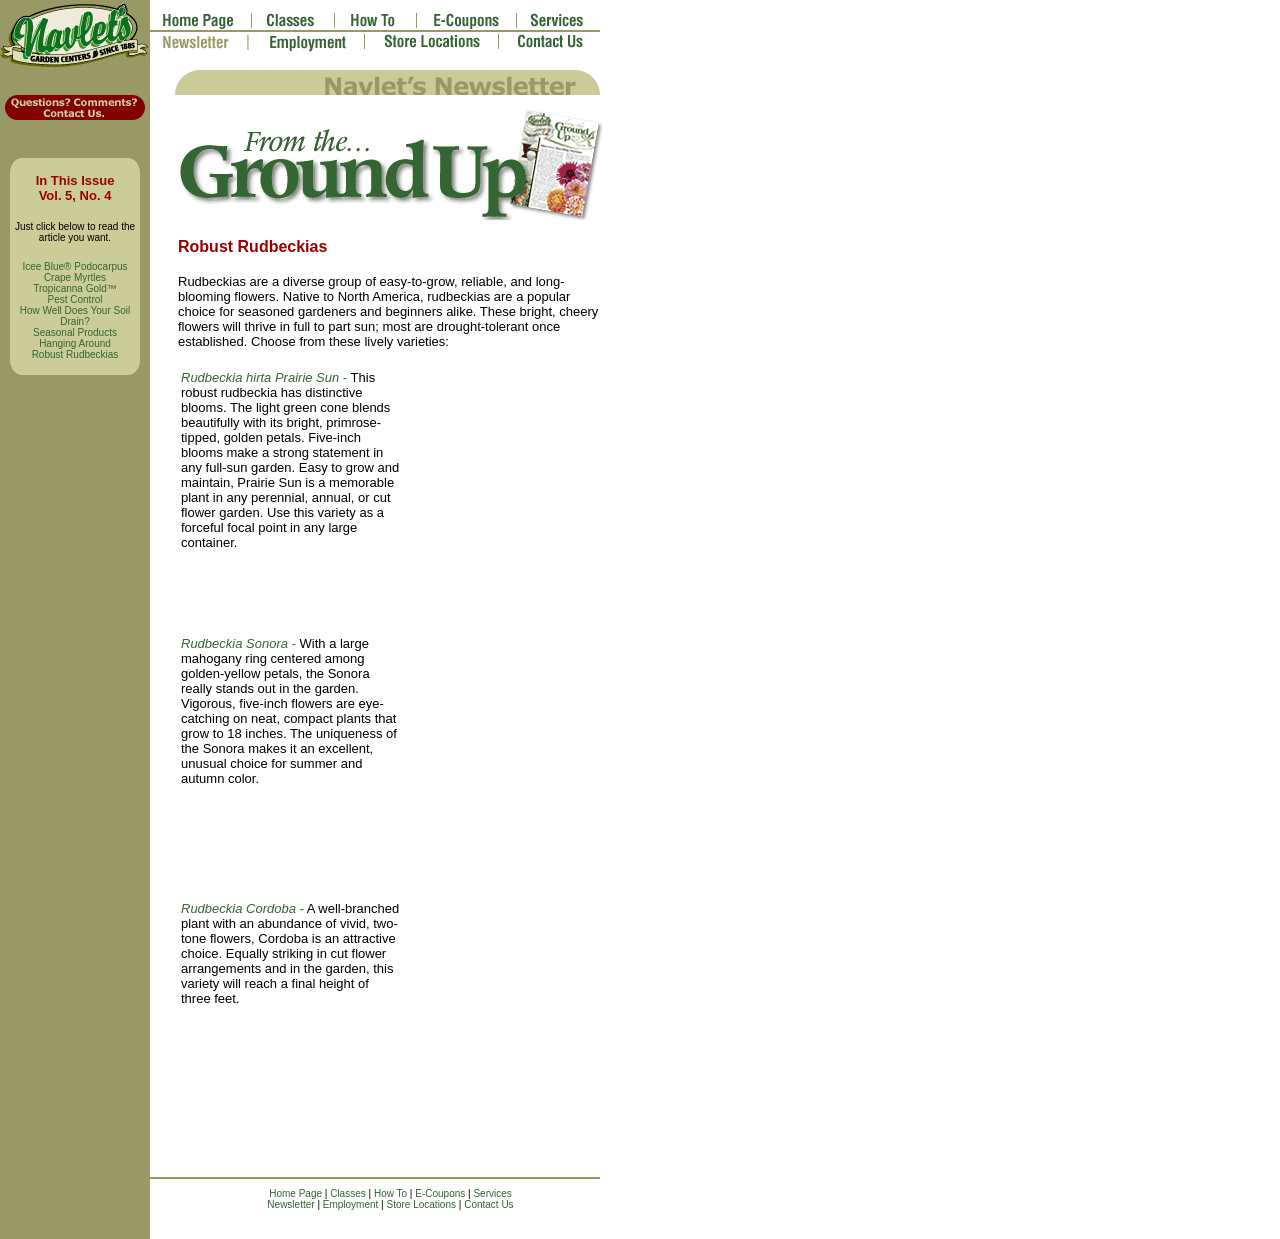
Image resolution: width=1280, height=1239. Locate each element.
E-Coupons (440, 1193)
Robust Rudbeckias (75, 354)
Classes (348, 1193)
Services (492, 1193)
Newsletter (290, 1204)
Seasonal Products (75, 332)
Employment (351, 1204)
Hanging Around (75, 343)
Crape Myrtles (75, 277)
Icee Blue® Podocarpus (74, 266)
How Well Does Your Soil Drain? (75, 316)
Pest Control (74, 299)
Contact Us (488, 1204)
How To (390, 1193)
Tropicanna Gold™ (75, 288)
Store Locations (422, 1204)
